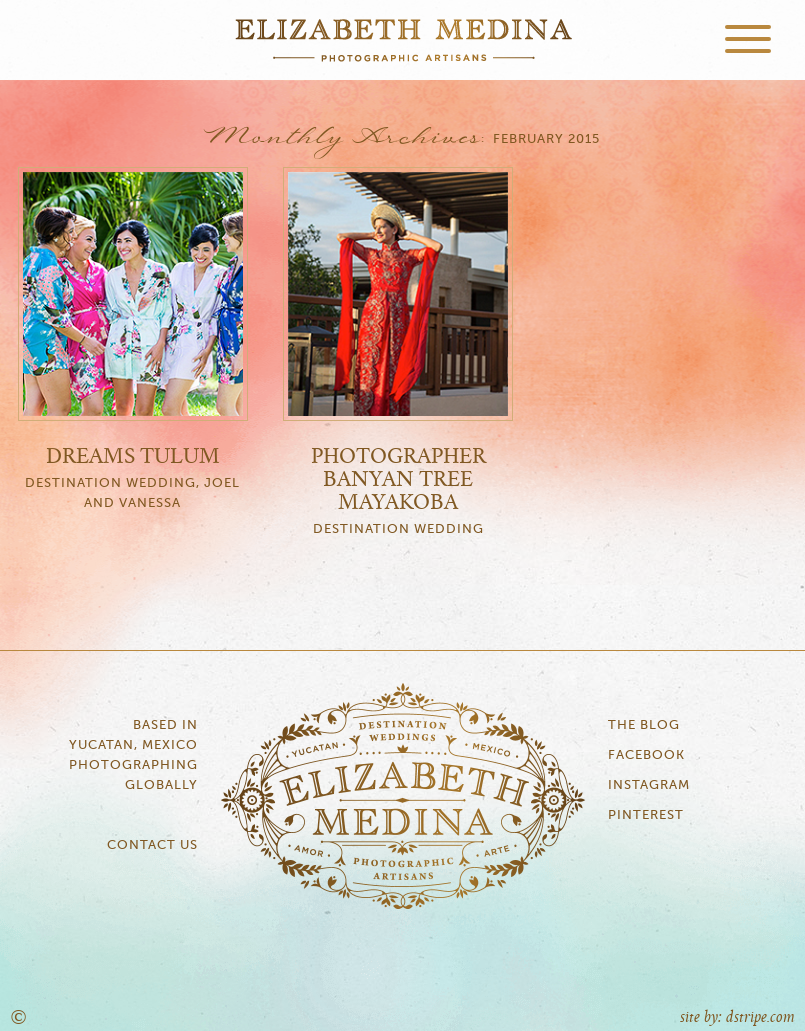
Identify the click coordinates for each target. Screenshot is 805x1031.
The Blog (644, 725)
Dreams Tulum (133, 457)
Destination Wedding (398, 529)
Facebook (646, 755)
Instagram (649, 785)
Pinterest (646, 815)
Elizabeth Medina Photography (403, 40)
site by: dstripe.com (737, 1017)
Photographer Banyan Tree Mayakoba (398, 480)
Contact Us (152, 845)
